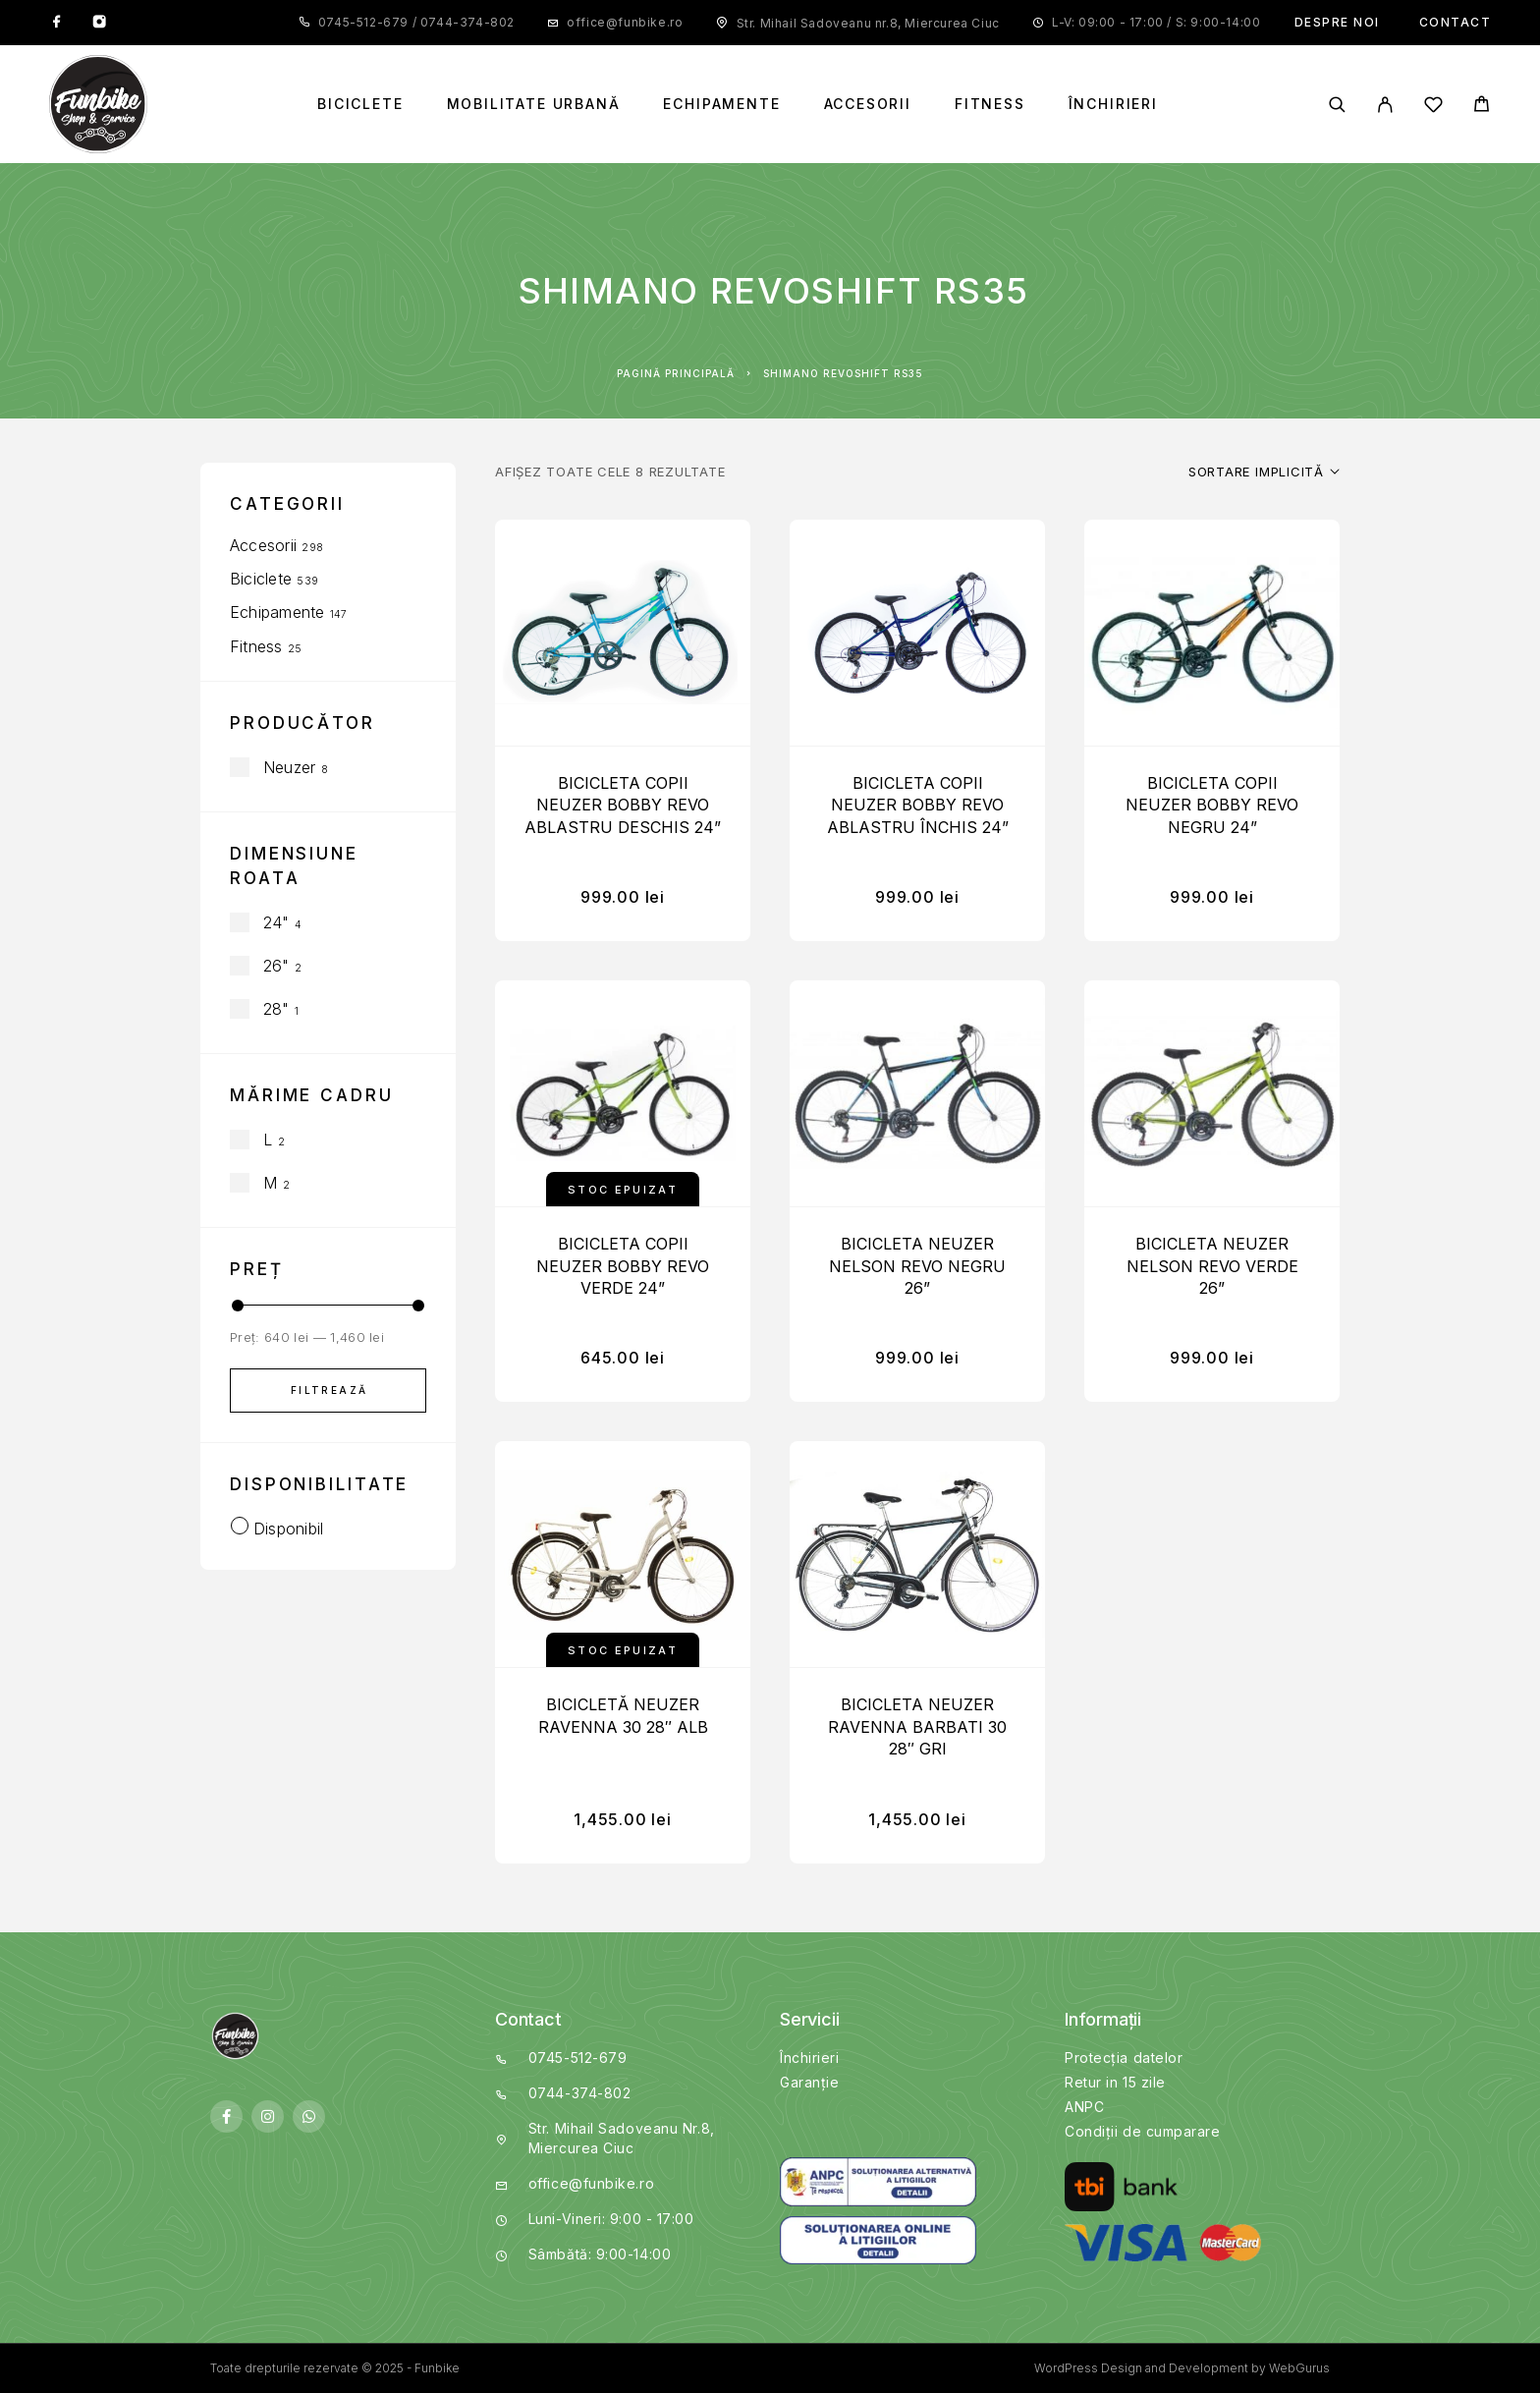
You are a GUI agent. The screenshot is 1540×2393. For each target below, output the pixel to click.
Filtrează (329, 1390)
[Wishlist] (1433, 108)
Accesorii (867, 104)
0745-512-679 (365, 22)
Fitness (990, 104)
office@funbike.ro (625, 22)
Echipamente (721, 104)
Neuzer (289, 767)
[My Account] (1385, 105)
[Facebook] (57, 22)
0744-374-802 (465, 22)
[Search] (1337, 105)
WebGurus (1299, 2368)
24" (276, 922)
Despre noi (1337, 22)
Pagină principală (676, 373)
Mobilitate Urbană (534, 104)
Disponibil (288, 1528)
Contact (1455, 22)
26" (276, 965)
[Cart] (1482, 107)
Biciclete (360, 104)
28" (276, 1009)
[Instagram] (99, 22)
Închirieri (1113, 104)
